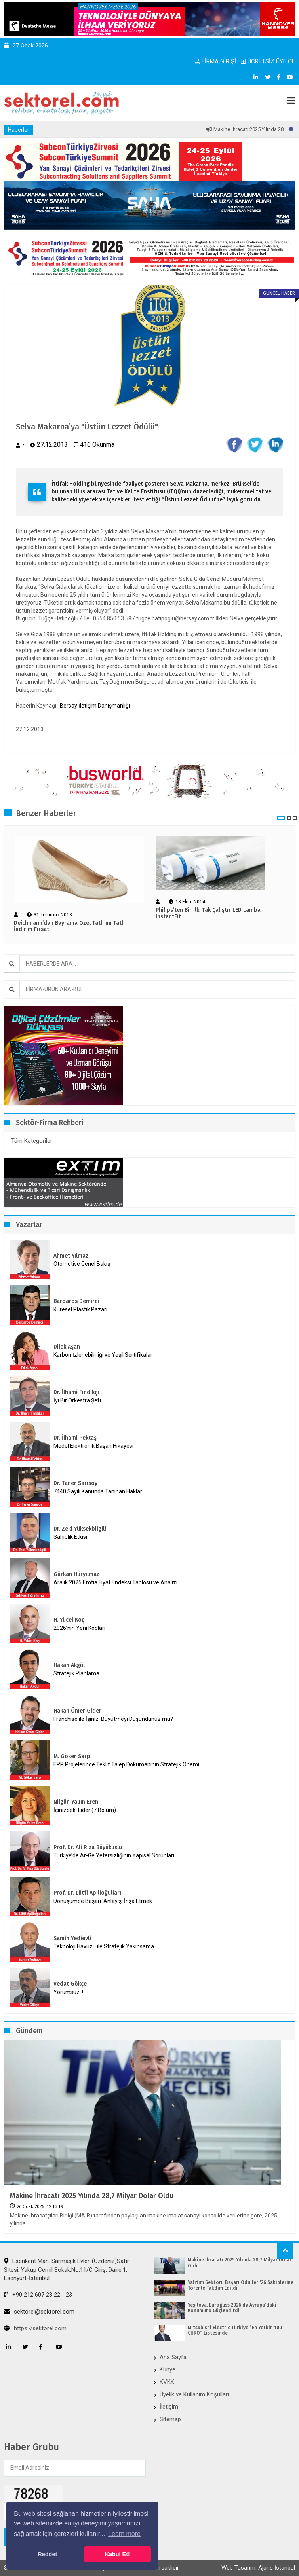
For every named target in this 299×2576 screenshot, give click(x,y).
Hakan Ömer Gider (77, 1710)
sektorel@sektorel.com (39, 2311)
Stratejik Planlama (76, 1673)
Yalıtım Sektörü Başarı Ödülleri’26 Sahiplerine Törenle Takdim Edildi (240, 2285)
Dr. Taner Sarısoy (75, 1483)
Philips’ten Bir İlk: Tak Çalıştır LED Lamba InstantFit (208, 913)
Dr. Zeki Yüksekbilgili (79, 1528)
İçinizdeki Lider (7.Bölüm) (84, 1810)
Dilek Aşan (66, 1346)
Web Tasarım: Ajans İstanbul (258, 2567)
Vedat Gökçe (70, 1983)
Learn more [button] (124, 2533)
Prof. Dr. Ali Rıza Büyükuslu (87, 1847)
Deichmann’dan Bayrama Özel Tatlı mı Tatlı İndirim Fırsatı (69, 926)
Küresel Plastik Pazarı (80, 1309)
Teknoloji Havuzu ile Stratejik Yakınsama (103, 1946)
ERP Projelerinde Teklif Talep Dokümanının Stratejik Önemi (126, 1764)
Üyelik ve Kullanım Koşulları (194, 2394)
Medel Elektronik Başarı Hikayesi (93, 1446)
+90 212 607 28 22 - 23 (38, 2294)
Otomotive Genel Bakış (81, 1264)
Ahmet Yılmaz (70, 1255)
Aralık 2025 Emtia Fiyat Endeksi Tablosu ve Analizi (115, 1582)
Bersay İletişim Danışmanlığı (95, 705)
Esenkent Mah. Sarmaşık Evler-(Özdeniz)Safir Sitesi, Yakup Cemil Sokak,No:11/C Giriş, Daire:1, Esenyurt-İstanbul (66, 2269)
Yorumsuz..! (68, 1992)
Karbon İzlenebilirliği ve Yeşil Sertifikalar (102, 1355)
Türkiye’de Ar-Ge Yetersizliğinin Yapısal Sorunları (113, 1855)
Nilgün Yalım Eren (75, 1801)
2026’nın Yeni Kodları (79, 1628)
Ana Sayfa (173, 2357)
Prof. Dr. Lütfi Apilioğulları (87, 1892)
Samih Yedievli (72, 1938)
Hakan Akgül (69, 1665)
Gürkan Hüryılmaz (76, 1574)
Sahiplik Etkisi (70, 1537)
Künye (167, 2369)
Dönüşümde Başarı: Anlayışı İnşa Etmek (102, 1901)
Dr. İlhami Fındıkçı (76, 1392)
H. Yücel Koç (68, 1619)
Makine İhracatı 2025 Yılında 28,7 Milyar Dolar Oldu (91, 2195)
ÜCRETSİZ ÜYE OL (268, 61)
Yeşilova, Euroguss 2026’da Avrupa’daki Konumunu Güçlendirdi (232, 2307)
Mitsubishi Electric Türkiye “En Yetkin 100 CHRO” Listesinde (235, 2330)
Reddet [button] (47, 2554)
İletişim (169, 2406)
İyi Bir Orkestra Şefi (77, 1400)
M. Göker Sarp (71, 1756)
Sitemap (170, 2419)
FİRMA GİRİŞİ (215, 61)
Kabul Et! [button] (117, 2554)
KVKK (167, 2381)
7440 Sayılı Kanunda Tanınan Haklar (97, 1491)
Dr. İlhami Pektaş (75, 1437)
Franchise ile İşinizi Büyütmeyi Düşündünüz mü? (113, 1719)
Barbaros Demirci (76, 1301)
